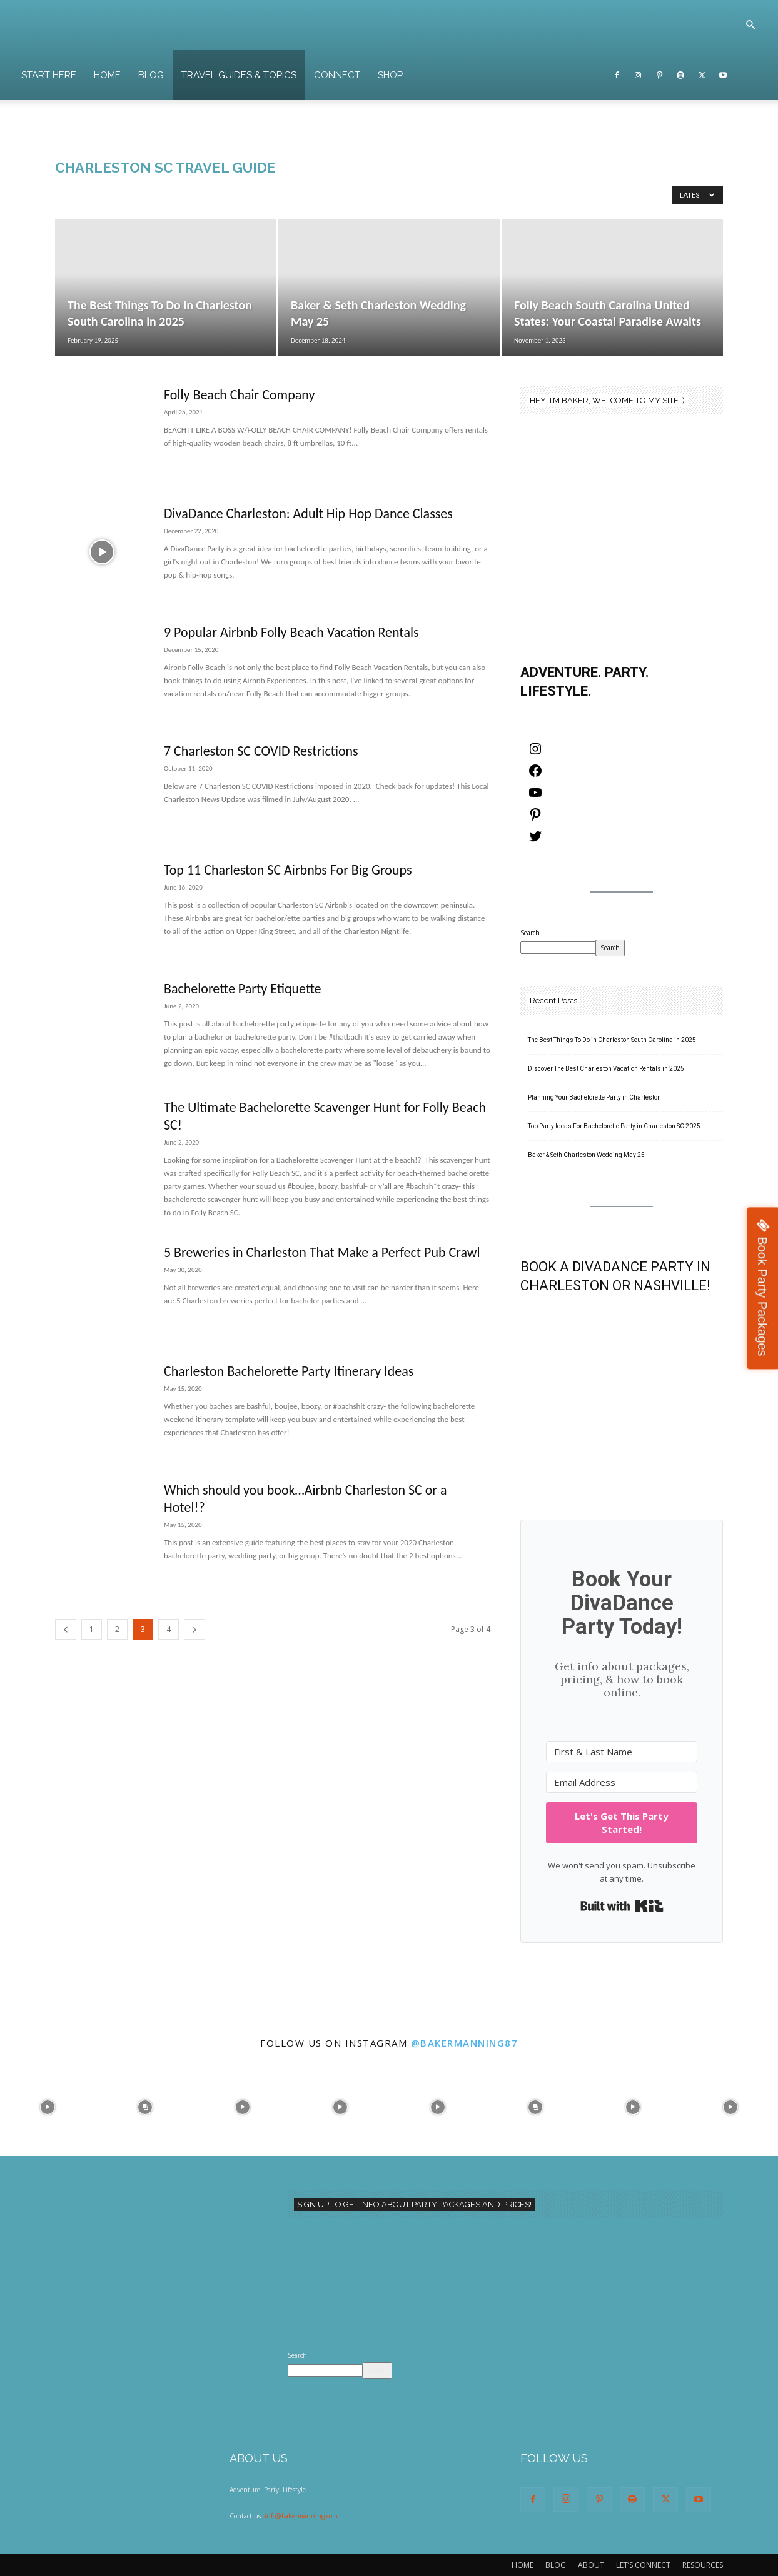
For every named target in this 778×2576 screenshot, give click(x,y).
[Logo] (374, 25)
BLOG (151, 75)
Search (530, 932)
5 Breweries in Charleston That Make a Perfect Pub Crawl (322, 1252)
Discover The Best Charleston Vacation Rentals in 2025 (606, 1068)
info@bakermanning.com (301, 2516)
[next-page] (194, 1629)
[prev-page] (65, 1629)
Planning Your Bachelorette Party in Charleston (594, 1097)
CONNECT (337, 75)
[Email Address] (621, 1782)
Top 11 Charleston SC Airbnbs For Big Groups (288, 869)
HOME (107, 75)
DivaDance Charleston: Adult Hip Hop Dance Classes (308, 513)
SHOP (390, 75)
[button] (750, 26)
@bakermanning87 (464, 2043)
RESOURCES (702, 2565)
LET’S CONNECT (643, 2565)
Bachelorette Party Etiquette (242, 988)
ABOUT (591, 2565)
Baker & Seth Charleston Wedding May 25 (586, 1154)
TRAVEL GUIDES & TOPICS (238, 75)
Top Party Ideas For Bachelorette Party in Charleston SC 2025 (614, 1126)
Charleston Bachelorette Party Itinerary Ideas (288, 1371)
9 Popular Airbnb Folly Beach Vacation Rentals (291, 632)
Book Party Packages (762, 1296)
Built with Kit (622, 1906)
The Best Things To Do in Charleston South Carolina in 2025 (612, 1039)
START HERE (48, 75)
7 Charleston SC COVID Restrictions (261, 751)
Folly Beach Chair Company (239, 394)
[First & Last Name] (621, 1751)
